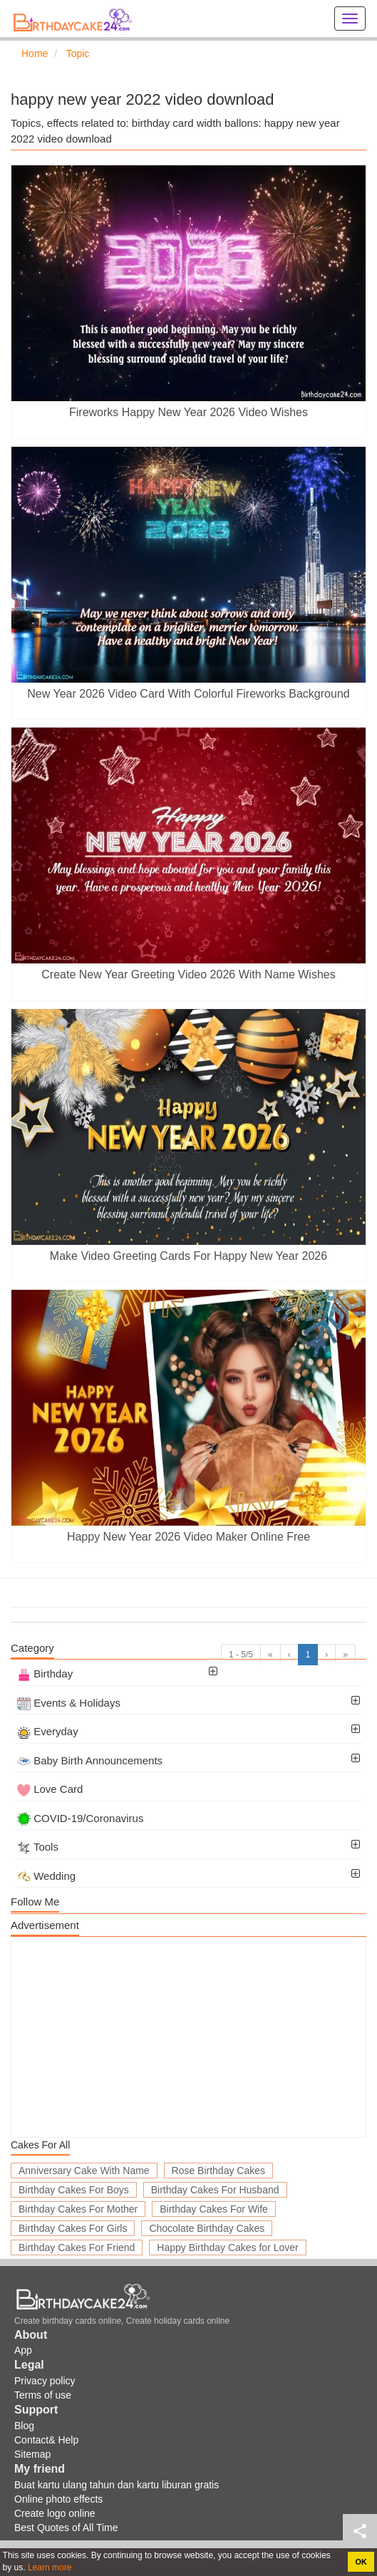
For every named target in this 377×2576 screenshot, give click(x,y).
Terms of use (42, 2395)
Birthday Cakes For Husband (215, 2189)
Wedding (46, 1876)
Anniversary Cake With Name (84, 2170)
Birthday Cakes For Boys (74, 2189)
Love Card (50, 1789)
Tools (37, 1847)
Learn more (49, 2567)
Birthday (45, 1673)
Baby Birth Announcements (89, 1760)
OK (361, 2561)
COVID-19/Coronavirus (80, 1818)
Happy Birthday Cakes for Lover (227, 2247)
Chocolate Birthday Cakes (206, 2228)
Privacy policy (45, 2380)
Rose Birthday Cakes (219, 2170)
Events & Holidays (68, 1703)
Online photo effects (58, 2499)
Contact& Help (46, 2440)
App (23, 2350)
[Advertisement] (188, 2037)
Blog (24, 2425)
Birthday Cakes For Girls (73, 2228)
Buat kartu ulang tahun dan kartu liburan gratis (116, 2484)
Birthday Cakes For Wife (214, 2209)
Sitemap (32, 2454)
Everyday (47, 1731)
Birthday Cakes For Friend (77, 2247)
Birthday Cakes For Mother (78, 2209)
